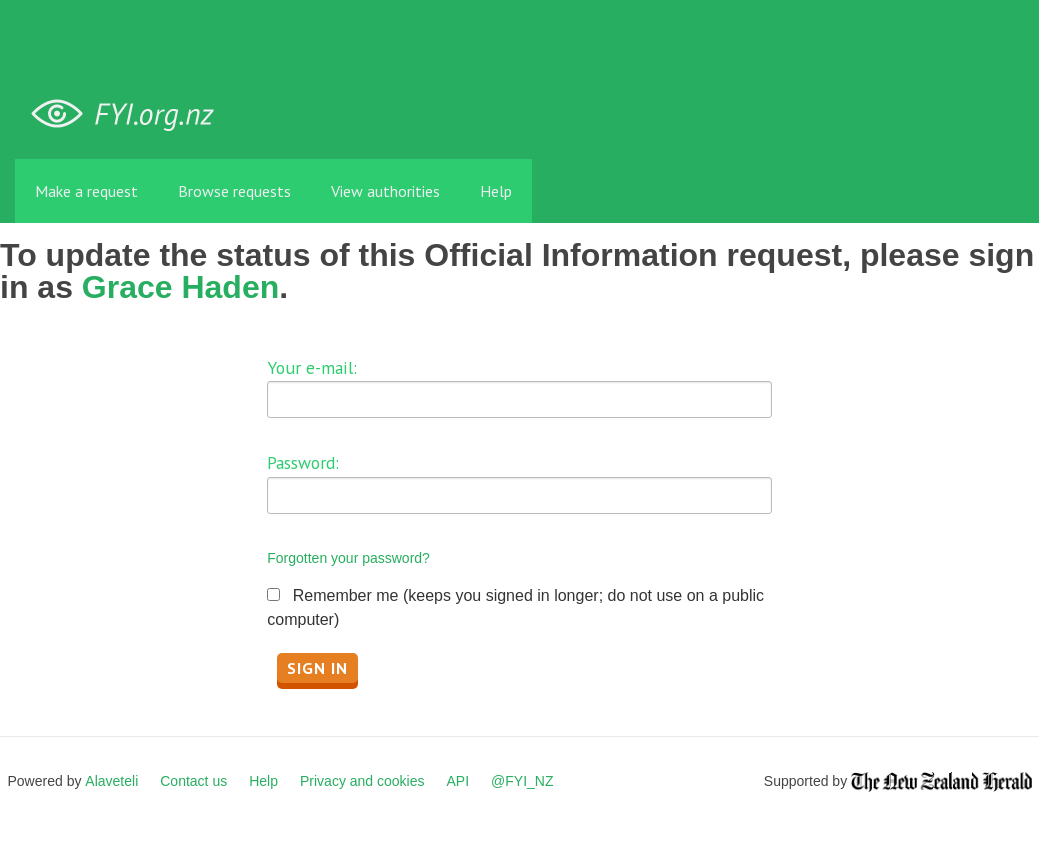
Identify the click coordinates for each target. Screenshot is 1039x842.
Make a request (86, 191)
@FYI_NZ (522, 781)
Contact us (193, 781)
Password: (303, 462)
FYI (130, 114)
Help (496, 191)
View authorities (385, 191)
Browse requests (234, 191)
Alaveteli (111, 781)
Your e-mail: (312, 367)
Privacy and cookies (362, 781)
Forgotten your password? (348, 558)
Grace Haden (180, 287)
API (458, 781)
